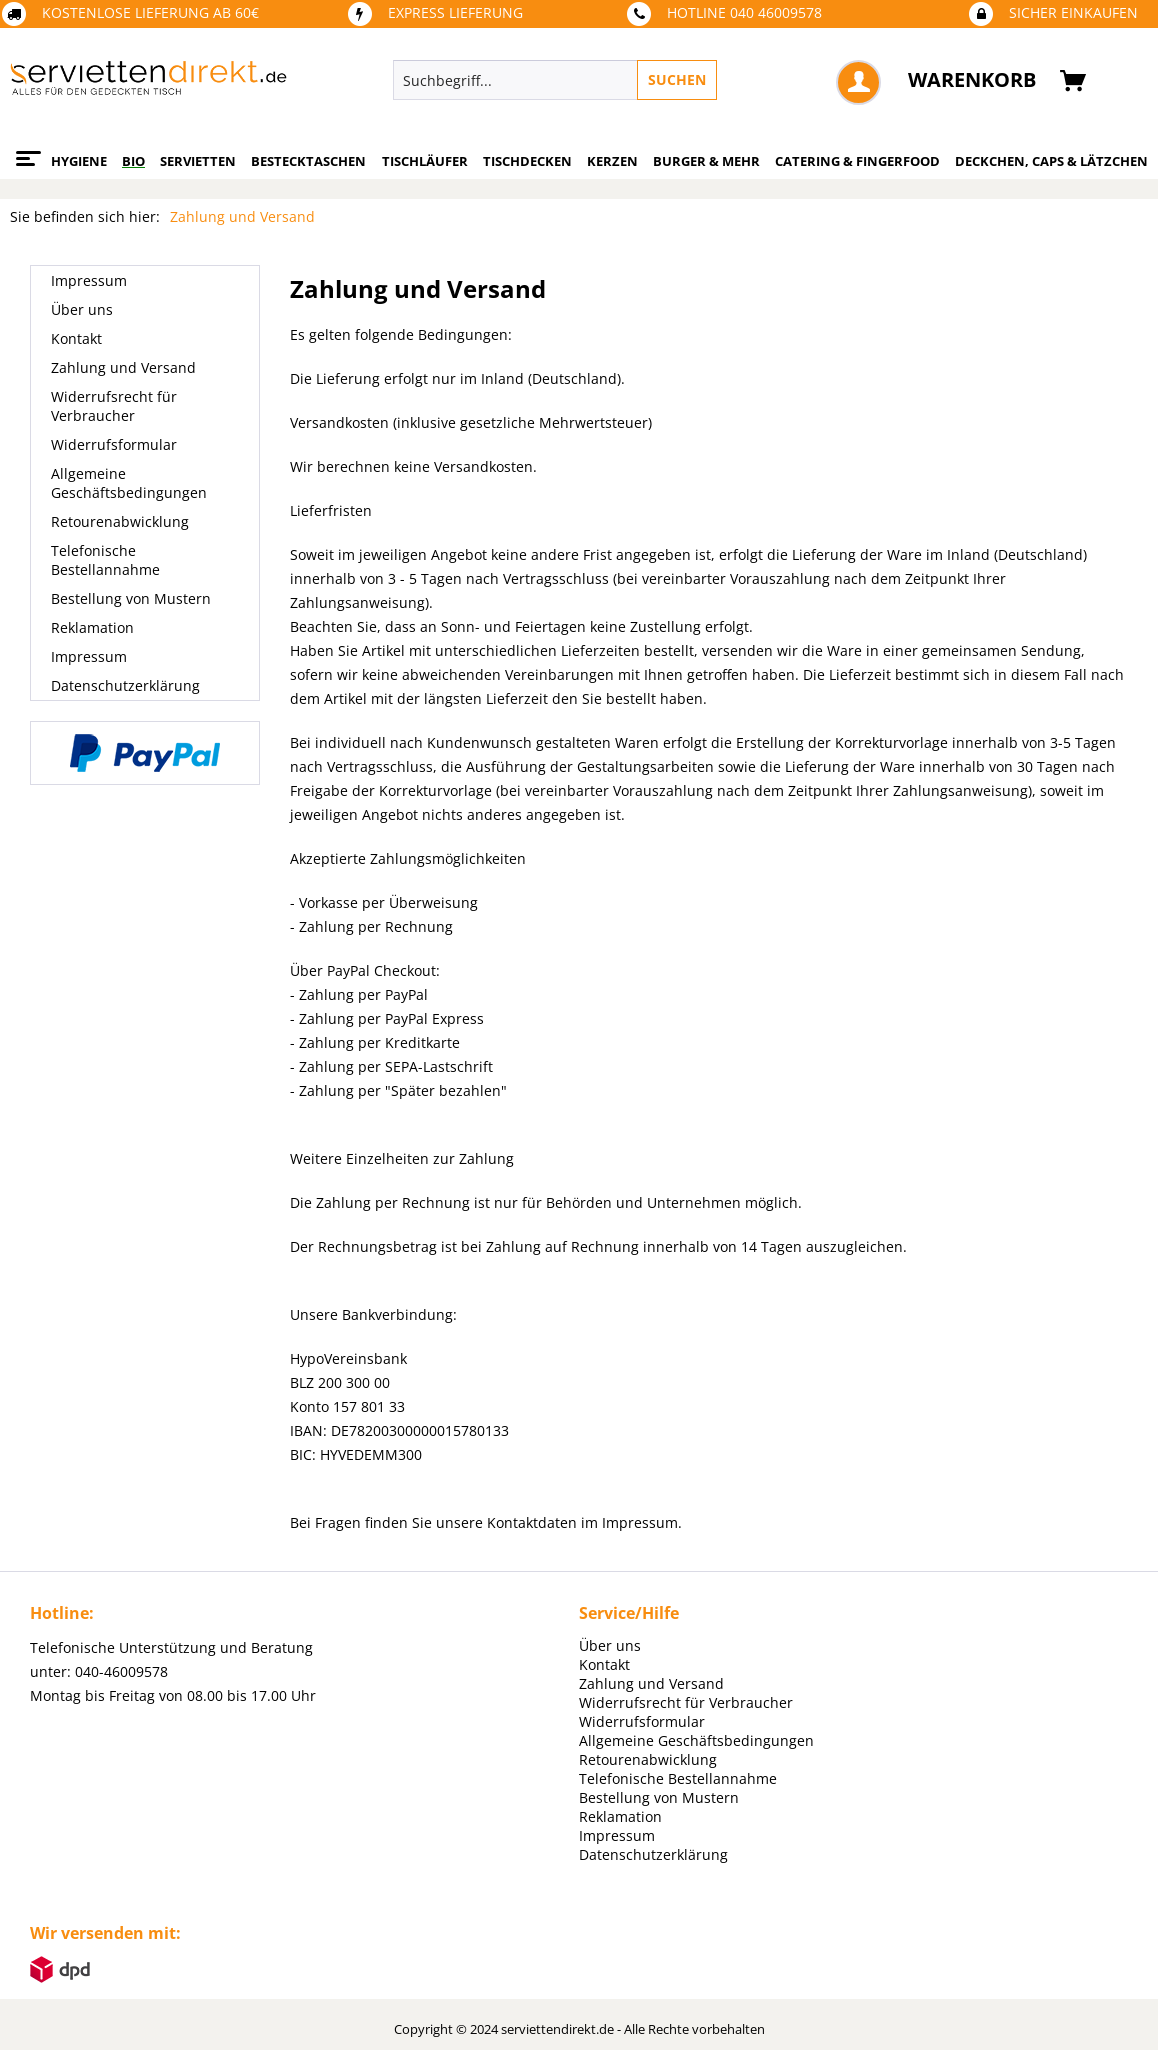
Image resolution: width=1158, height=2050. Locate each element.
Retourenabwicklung (120, 521)
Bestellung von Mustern (131, 598)
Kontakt (76, 338)
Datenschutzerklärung (125, 685)
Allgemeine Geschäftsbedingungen (129, 483)
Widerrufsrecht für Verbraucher (114, 406)
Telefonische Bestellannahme (105, 560)
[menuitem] (639, 80)
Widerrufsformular (114, 444)
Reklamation (92, 627)
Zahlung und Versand (123, 367)
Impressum (89, 280)
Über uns (82, 309)
